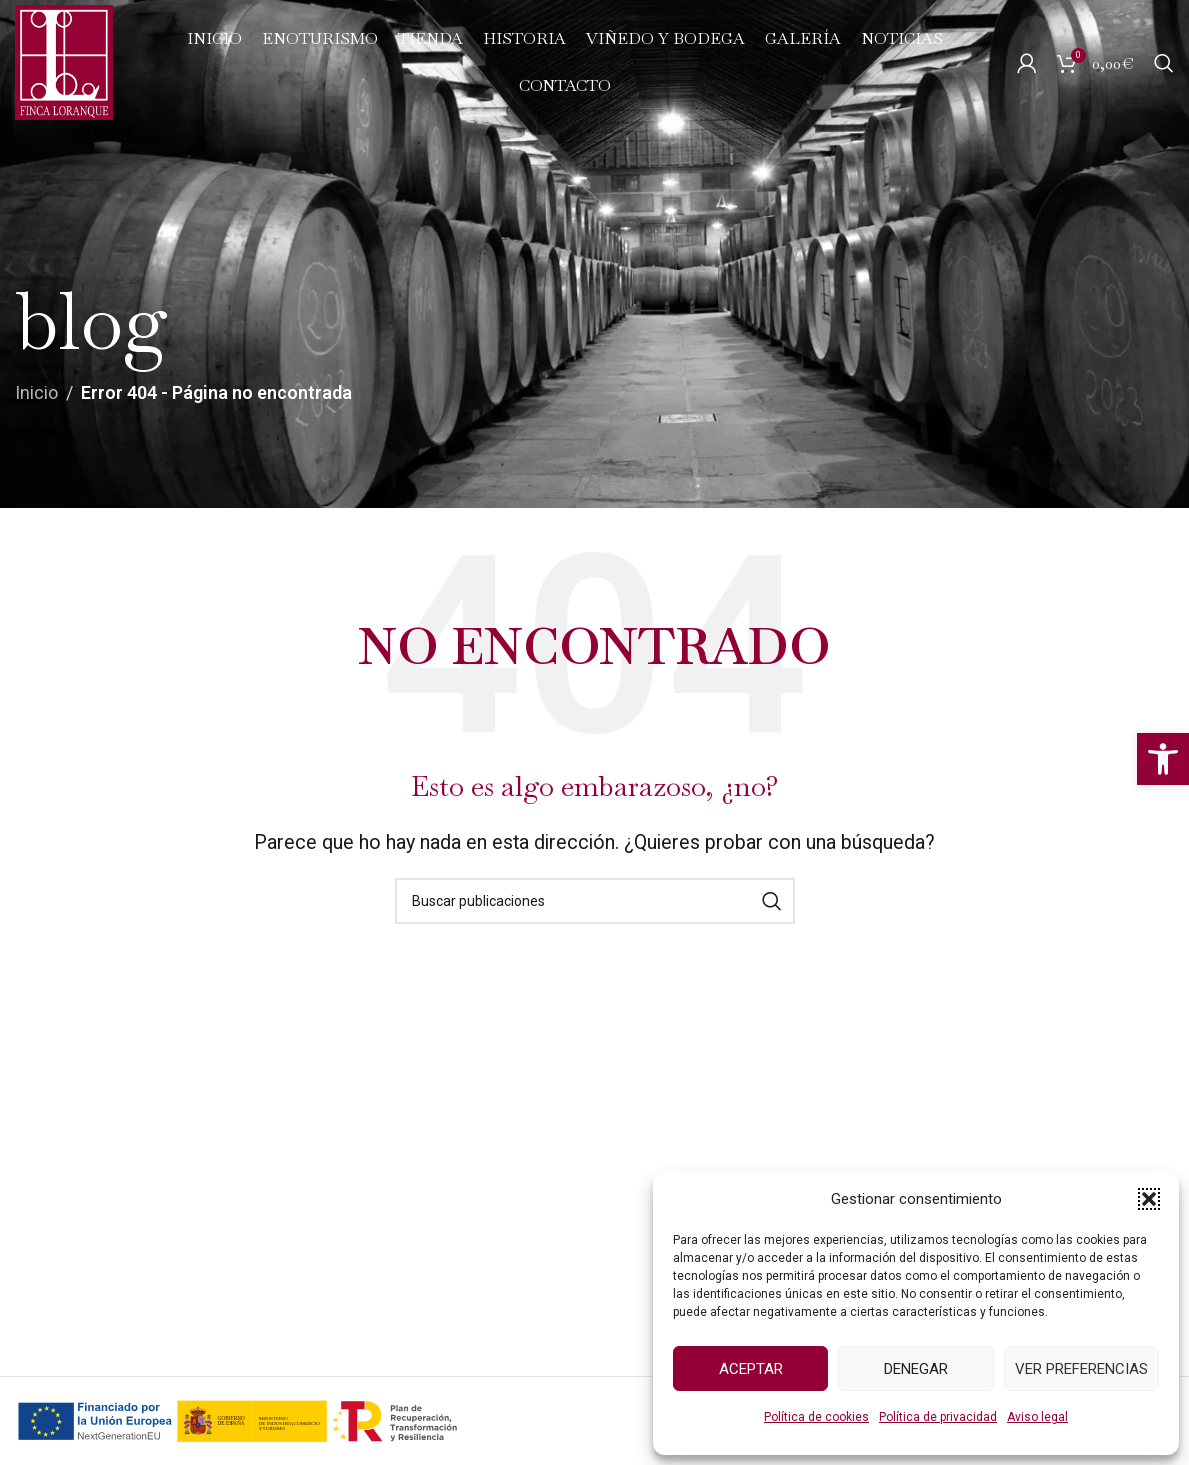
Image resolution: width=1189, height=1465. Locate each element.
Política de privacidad (938, 1417)
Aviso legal (1037, 1417)
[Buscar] (1164, 63)
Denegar (916, 1369)
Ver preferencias (1081, 1369)
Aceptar (751, 1369)
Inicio (36, 392)
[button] (1163, 759)
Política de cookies (816, 1417)
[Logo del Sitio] (64, 60)
